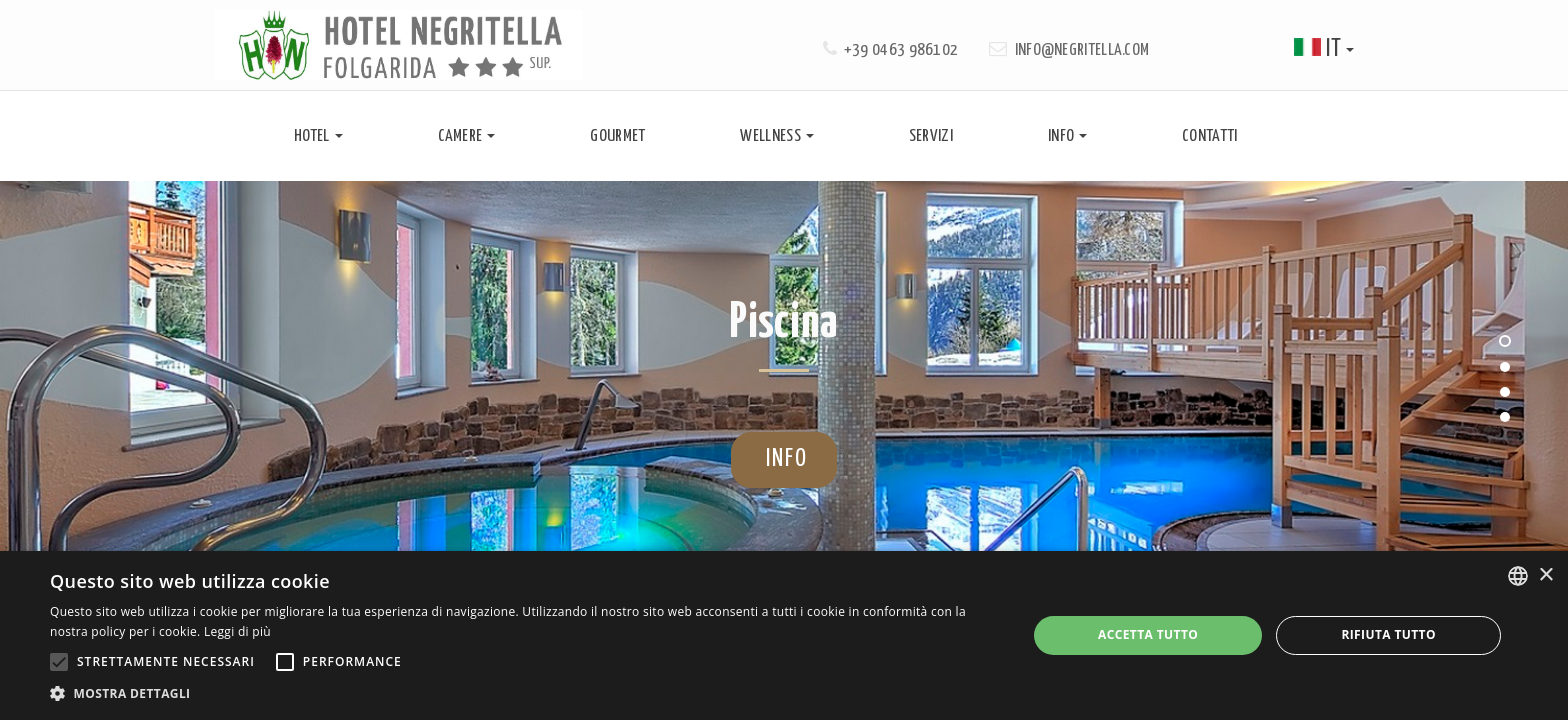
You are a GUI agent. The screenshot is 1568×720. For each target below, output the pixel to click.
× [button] (1545, 575)
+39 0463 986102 (901, 50)
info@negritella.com (1082, 50)
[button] (524, 693)
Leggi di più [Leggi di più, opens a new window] (237, 631)
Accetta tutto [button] (1148, 634)
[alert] (784, 635)
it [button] (1324, 49)
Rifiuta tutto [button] (1388, 634)
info (776, 459)
